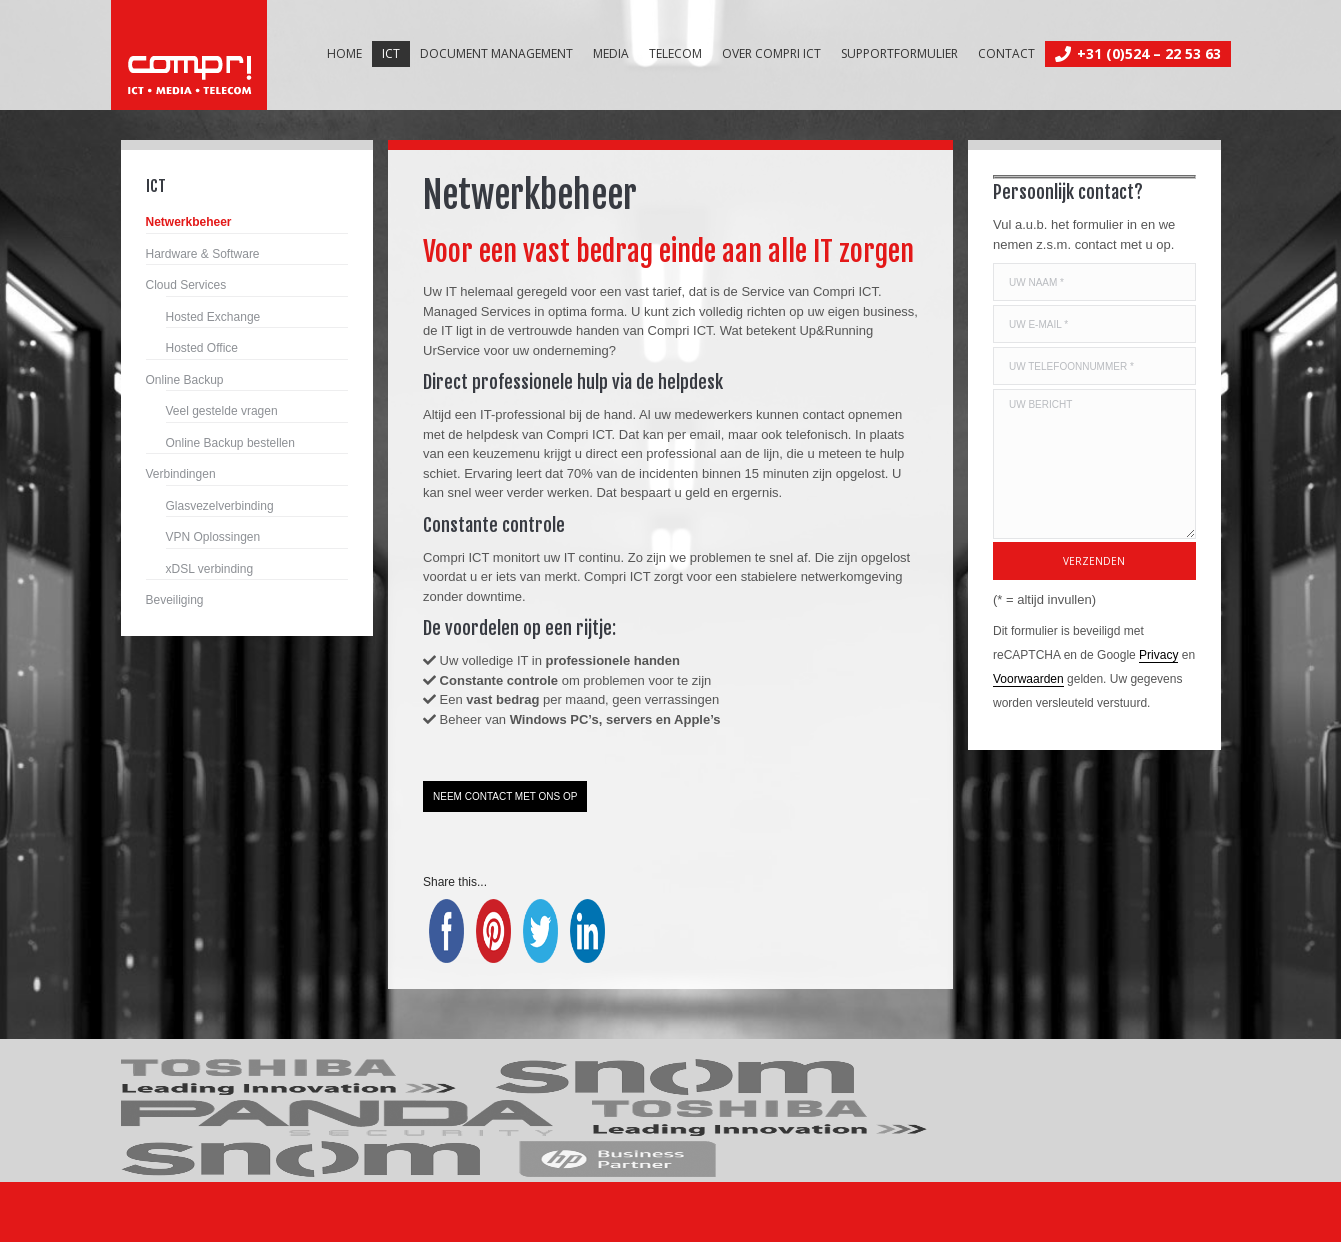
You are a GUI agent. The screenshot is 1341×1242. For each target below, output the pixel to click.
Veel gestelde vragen (222, 411)
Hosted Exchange (213, 317)
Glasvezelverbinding (220, 506)
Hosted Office (202, 348)
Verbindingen (181, 474)
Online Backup (185, 380)
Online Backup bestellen (230, 443)
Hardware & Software (203, 254)
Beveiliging (175, 600)
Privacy (1158, 655)
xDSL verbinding (210, 569)
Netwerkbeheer (189, 222)
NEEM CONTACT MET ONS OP (505, 796)
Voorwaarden (1028, 679)
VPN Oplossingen (213, 537)
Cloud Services (186, 285)
